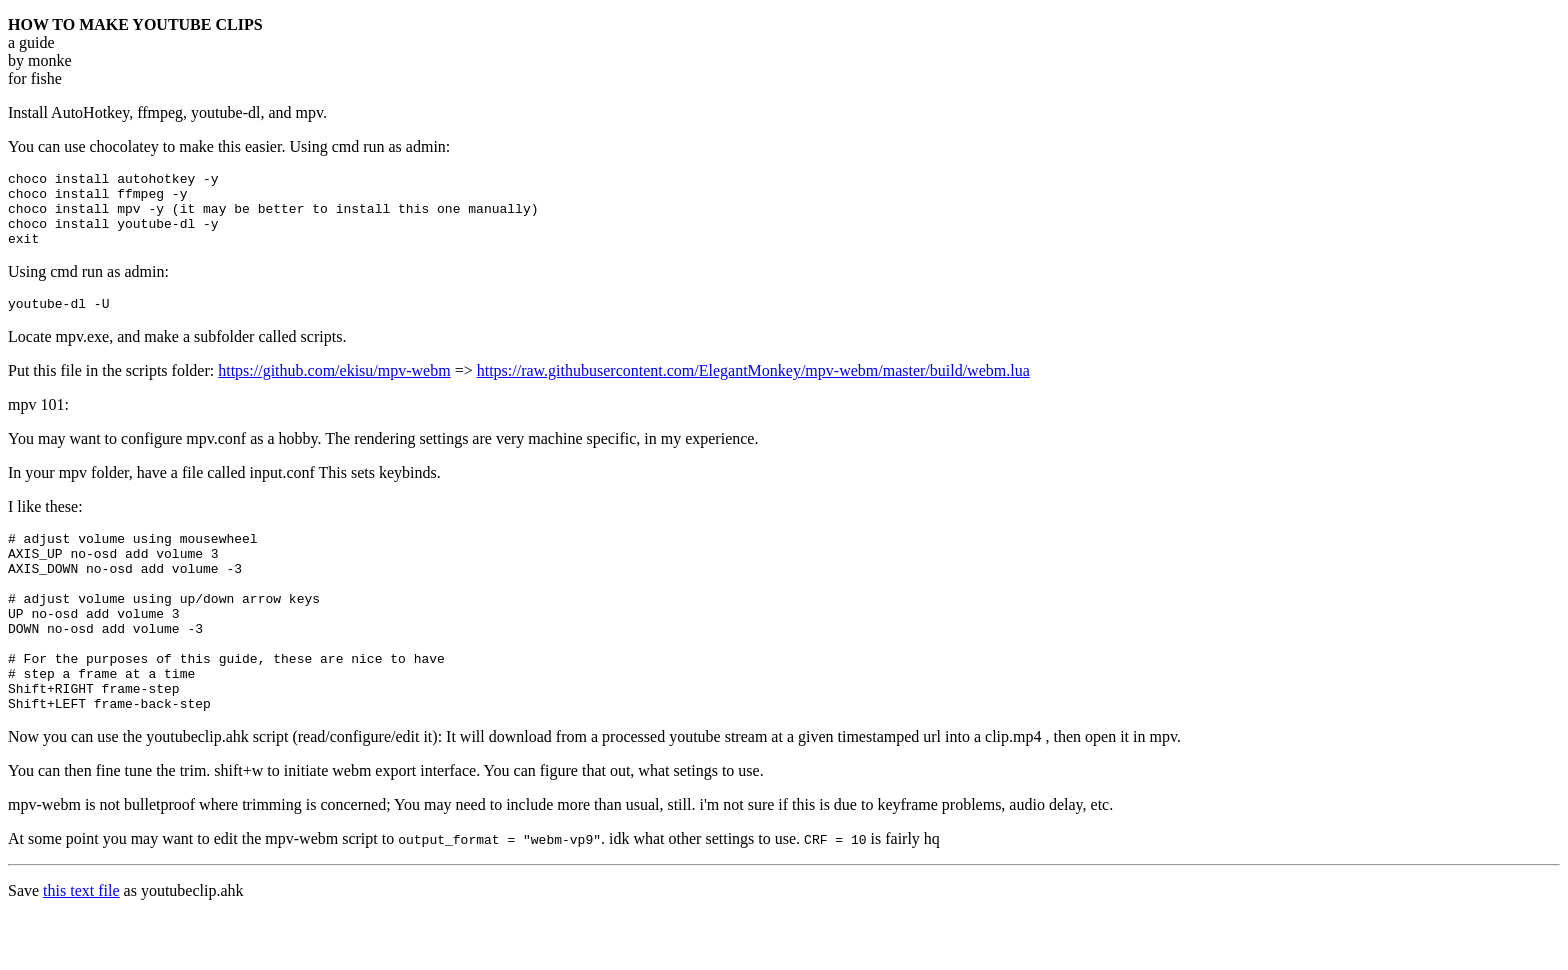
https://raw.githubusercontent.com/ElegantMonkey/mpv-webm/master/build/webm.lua (753, 388)
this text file (81, 944)
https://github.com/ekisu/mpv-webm (334, 388)
